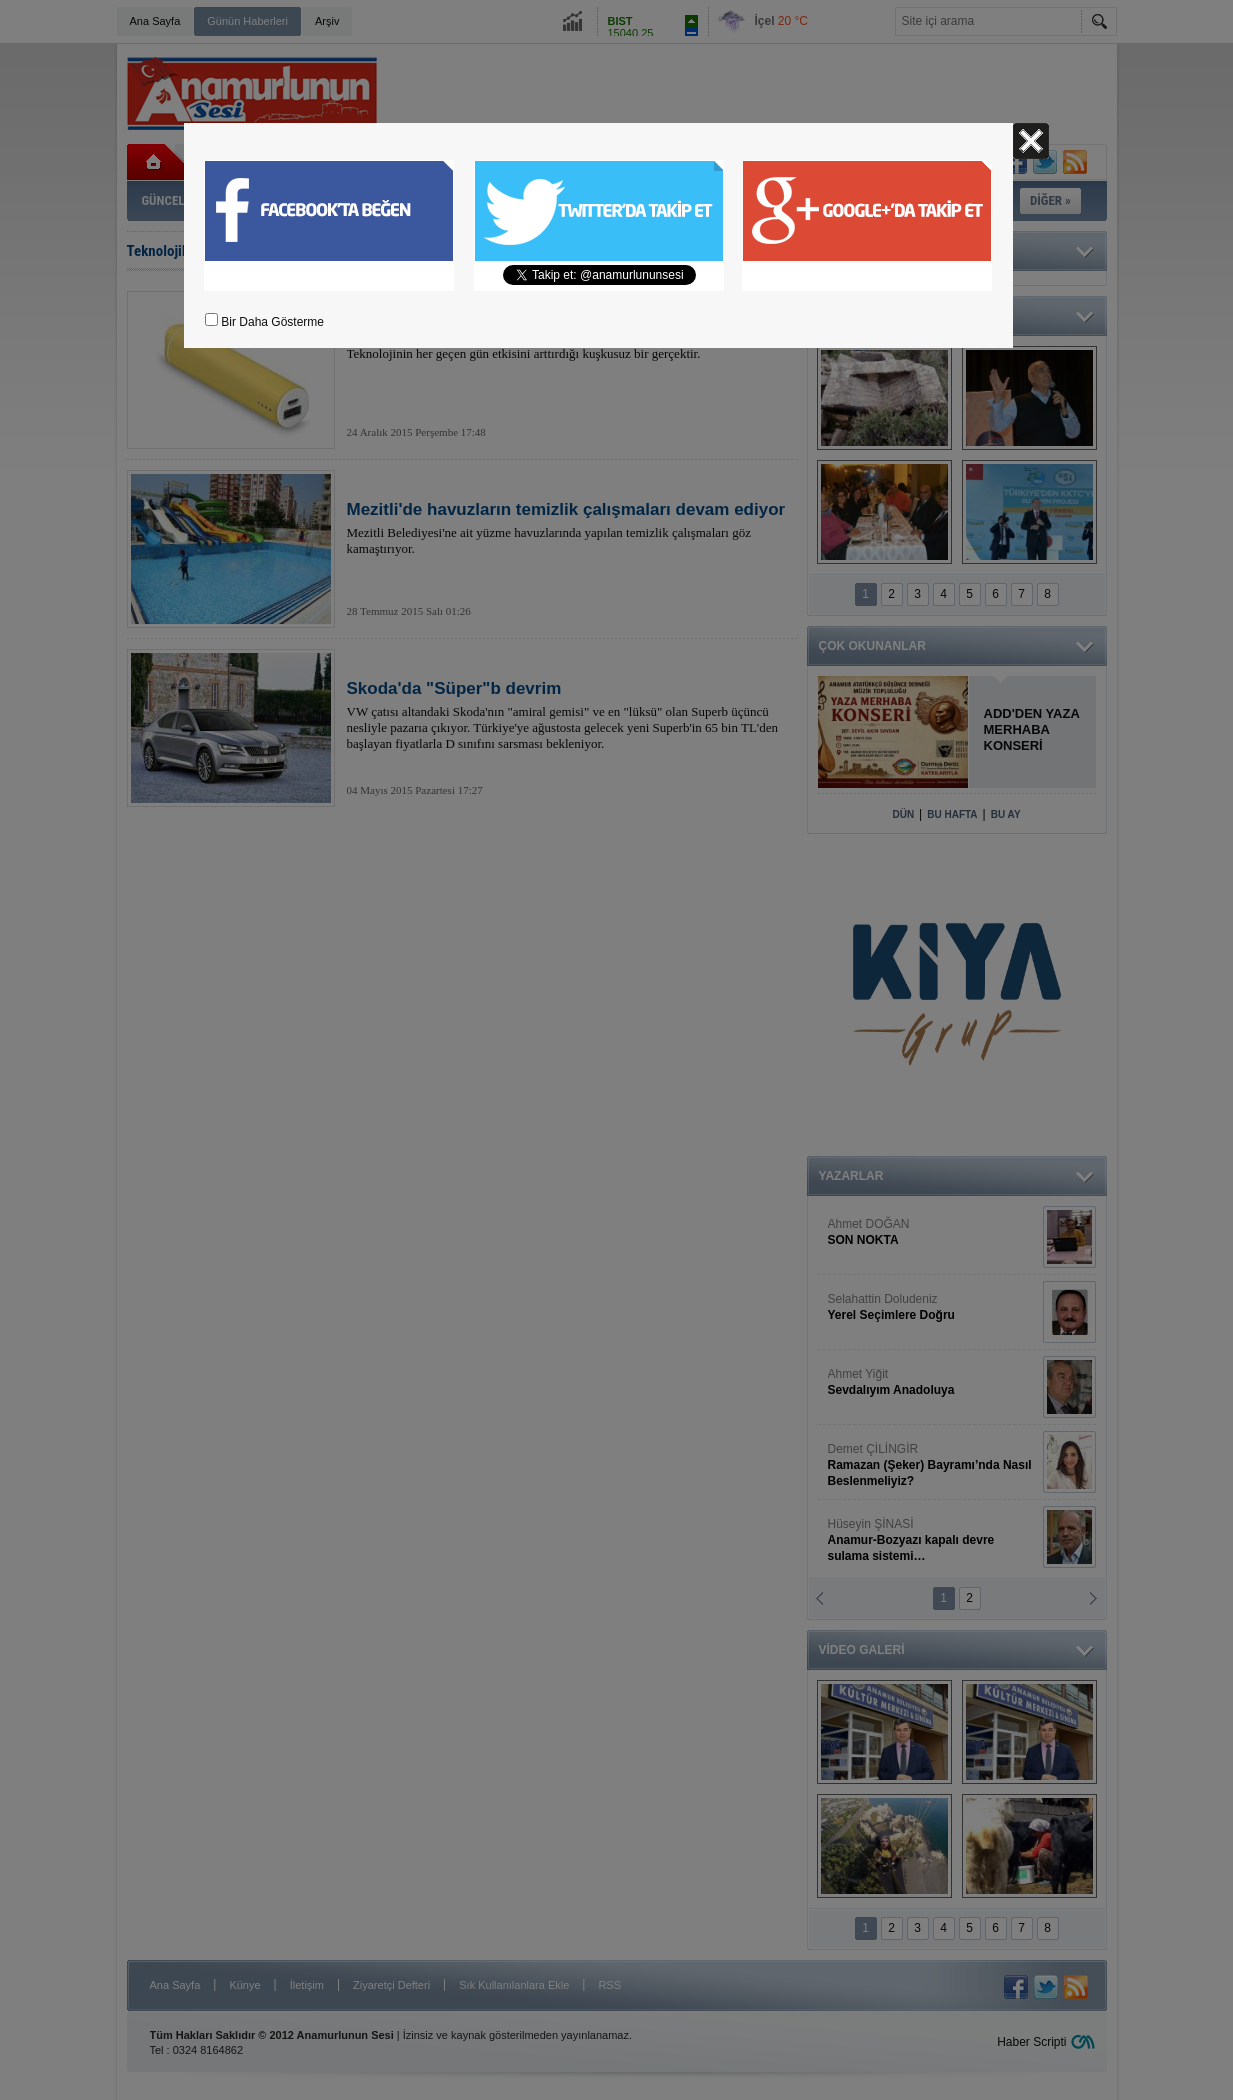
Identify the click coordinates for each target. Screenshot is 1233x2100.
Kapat (1031, 141)
